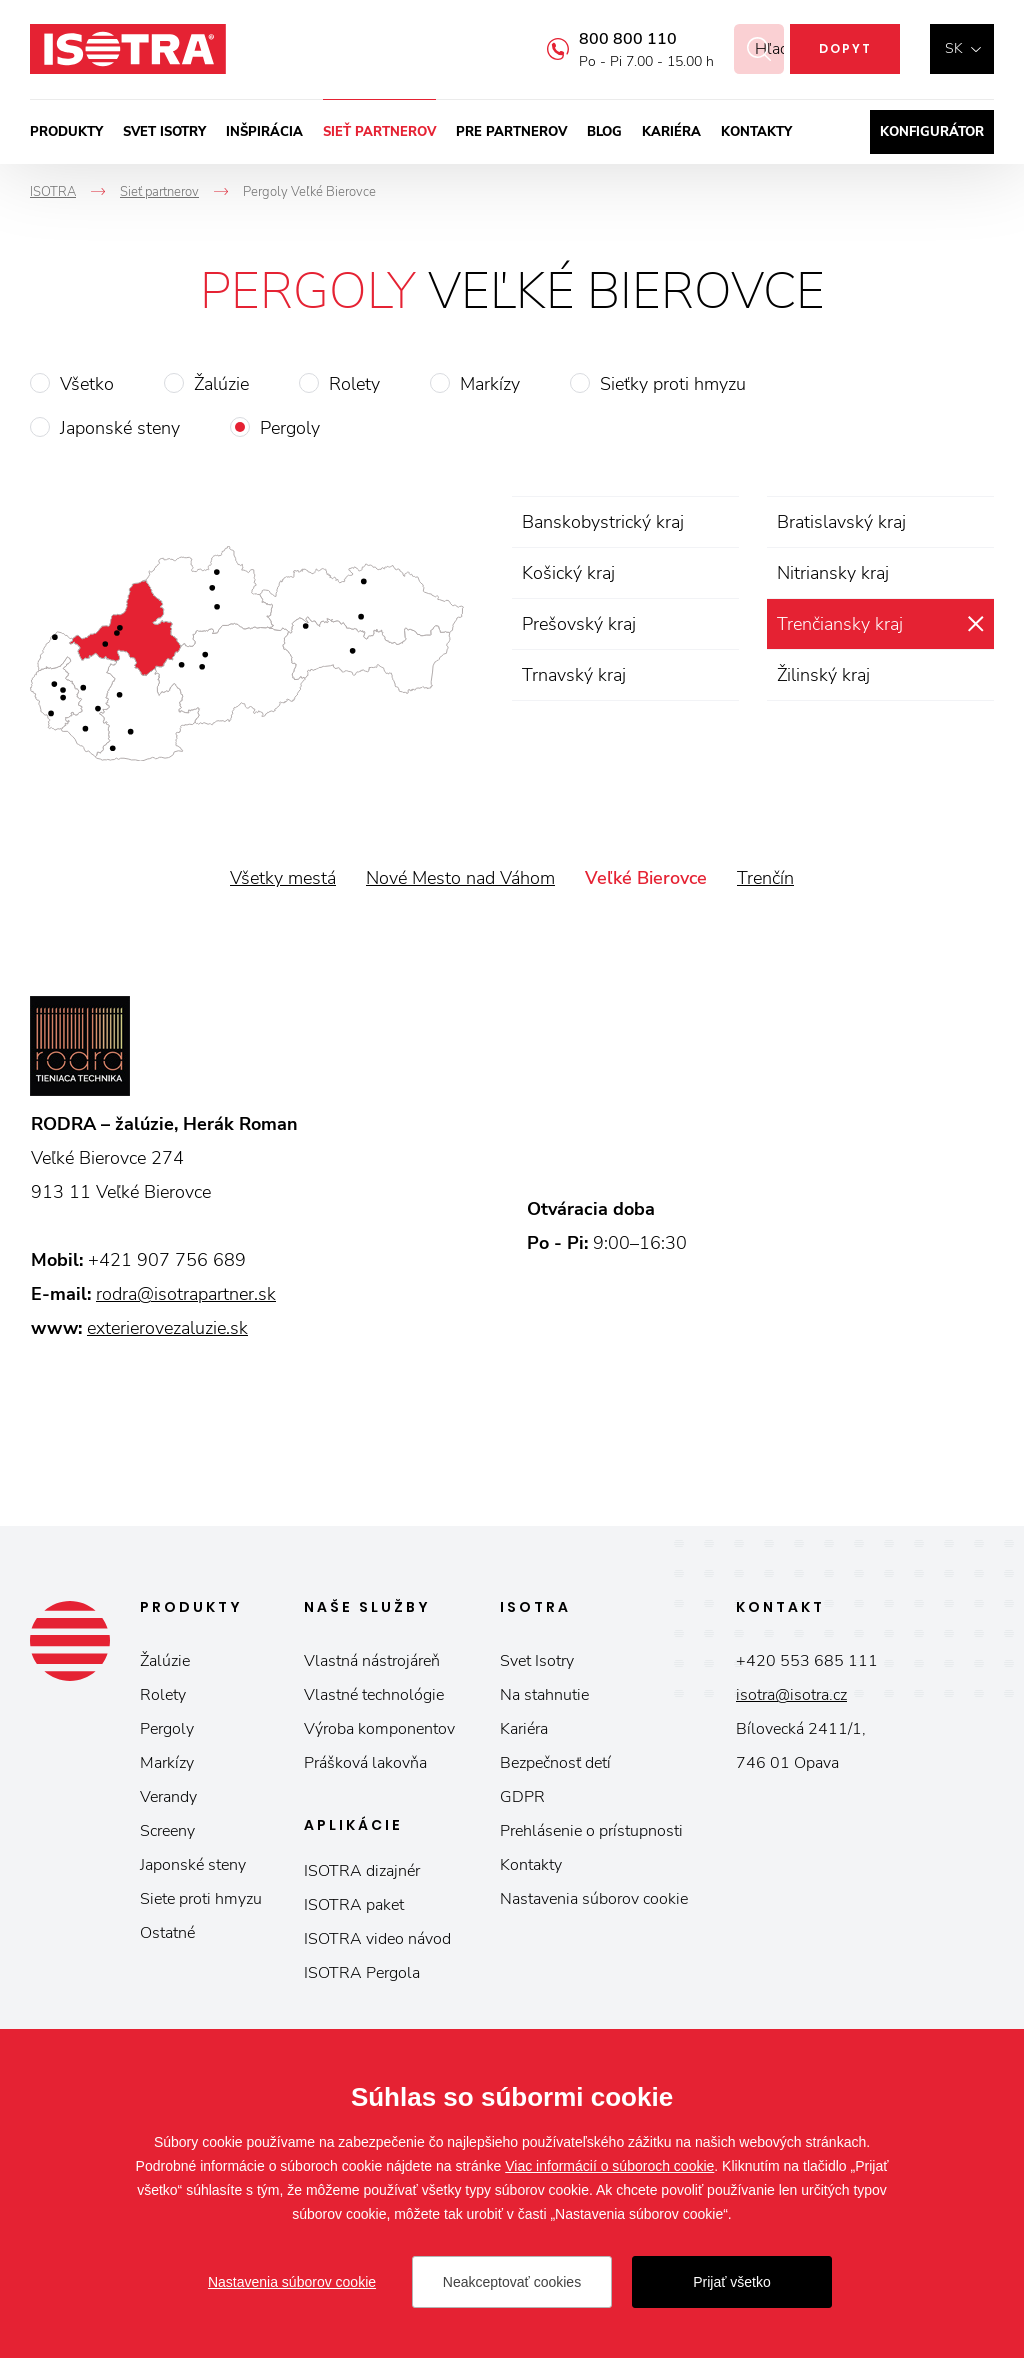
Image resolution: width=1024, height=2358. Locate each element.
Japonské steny (120, 428)
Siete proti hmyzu (201, 1899)
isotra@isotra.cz (791, 1695)
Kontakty (756, 132)
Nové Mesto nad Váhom (460, 878)
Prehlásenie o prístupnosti (591, 1831)
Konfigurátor (932, 132)
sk (954, 48)
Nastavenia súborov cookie (594, 1899)
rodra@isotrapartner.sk (186, 1294)
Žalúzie (221, 384)
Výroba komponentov (379, 1729)
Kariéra (671, 132)
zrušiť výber (975, 624)
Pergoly (290, 428)
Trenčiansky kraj (840, 624)
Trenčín (765, 878)
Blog (604, 132)
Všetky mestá (283, 878)
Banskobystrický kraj (603, 522)
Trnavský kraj (574, 675)
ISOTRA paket (354, 1905)
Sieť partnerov (379, 132)
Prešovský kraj (579, 624)
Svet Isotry (537, 1661)
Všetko (87, 384)
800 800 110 (604, 39)
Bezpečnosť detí (555, 1763)
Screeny (167, 1831)
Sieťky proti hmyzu (673, 384)
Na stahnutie (544, 1695)
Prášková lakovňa (365, 1763)
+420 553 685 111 (807, 1661)
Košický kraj (568, 573)
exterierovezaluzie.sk (167, 1328)
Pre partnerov (511, 132)
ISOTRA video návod (377, 1939)
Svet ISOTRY (164, 132)
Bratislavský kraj (841, 522)
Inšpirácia (264, 132)
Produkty (66, 132)
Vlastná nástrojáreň (372, 1661)
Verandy (168, 1797)
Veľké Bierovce (646, 878)
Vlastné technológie (374, 1695)
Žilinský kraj (823, 675)
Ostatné (167, 1933)
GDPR (522, 1797)
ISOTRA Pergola (362, 1973)
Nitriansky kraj (833, 573)
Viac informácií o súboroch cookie (609, 2166)
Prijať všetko (732, 2282)
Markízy (490, 384)
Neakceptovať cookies (512, 2282)
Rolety (354, 384)
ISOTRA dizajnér (362, 1871)
